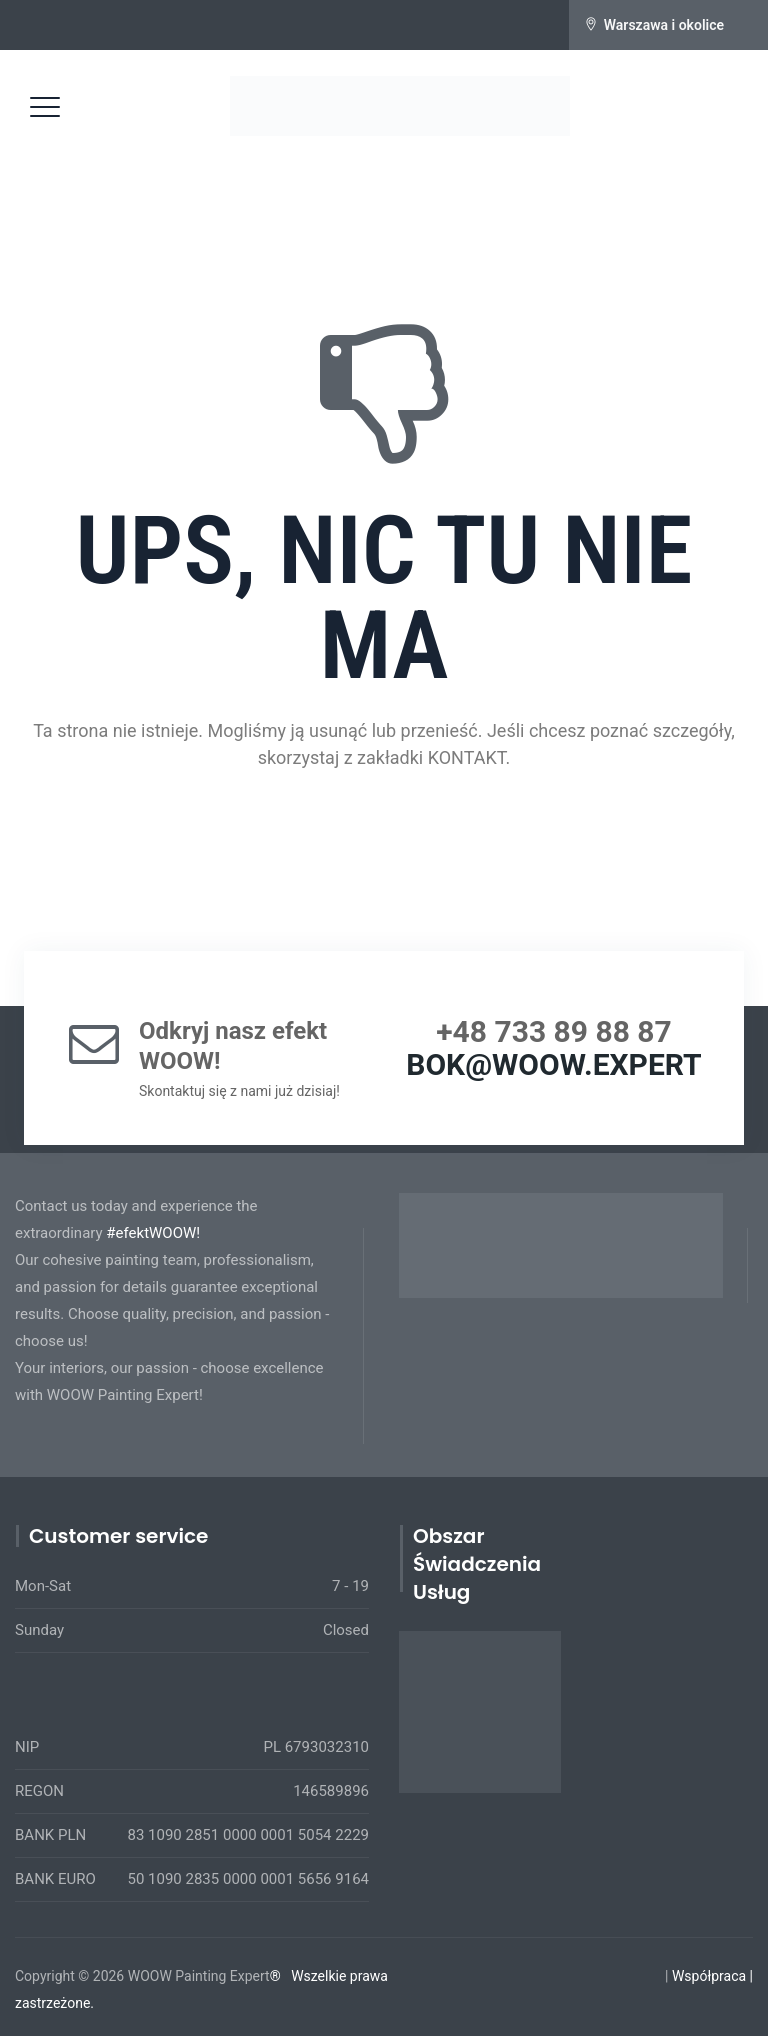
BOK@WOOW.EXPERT (553, 1064)
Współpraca (709, 1976)
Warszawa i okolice (664, 25)
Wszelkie (318, 1976)
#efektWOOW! (153, 1233)
